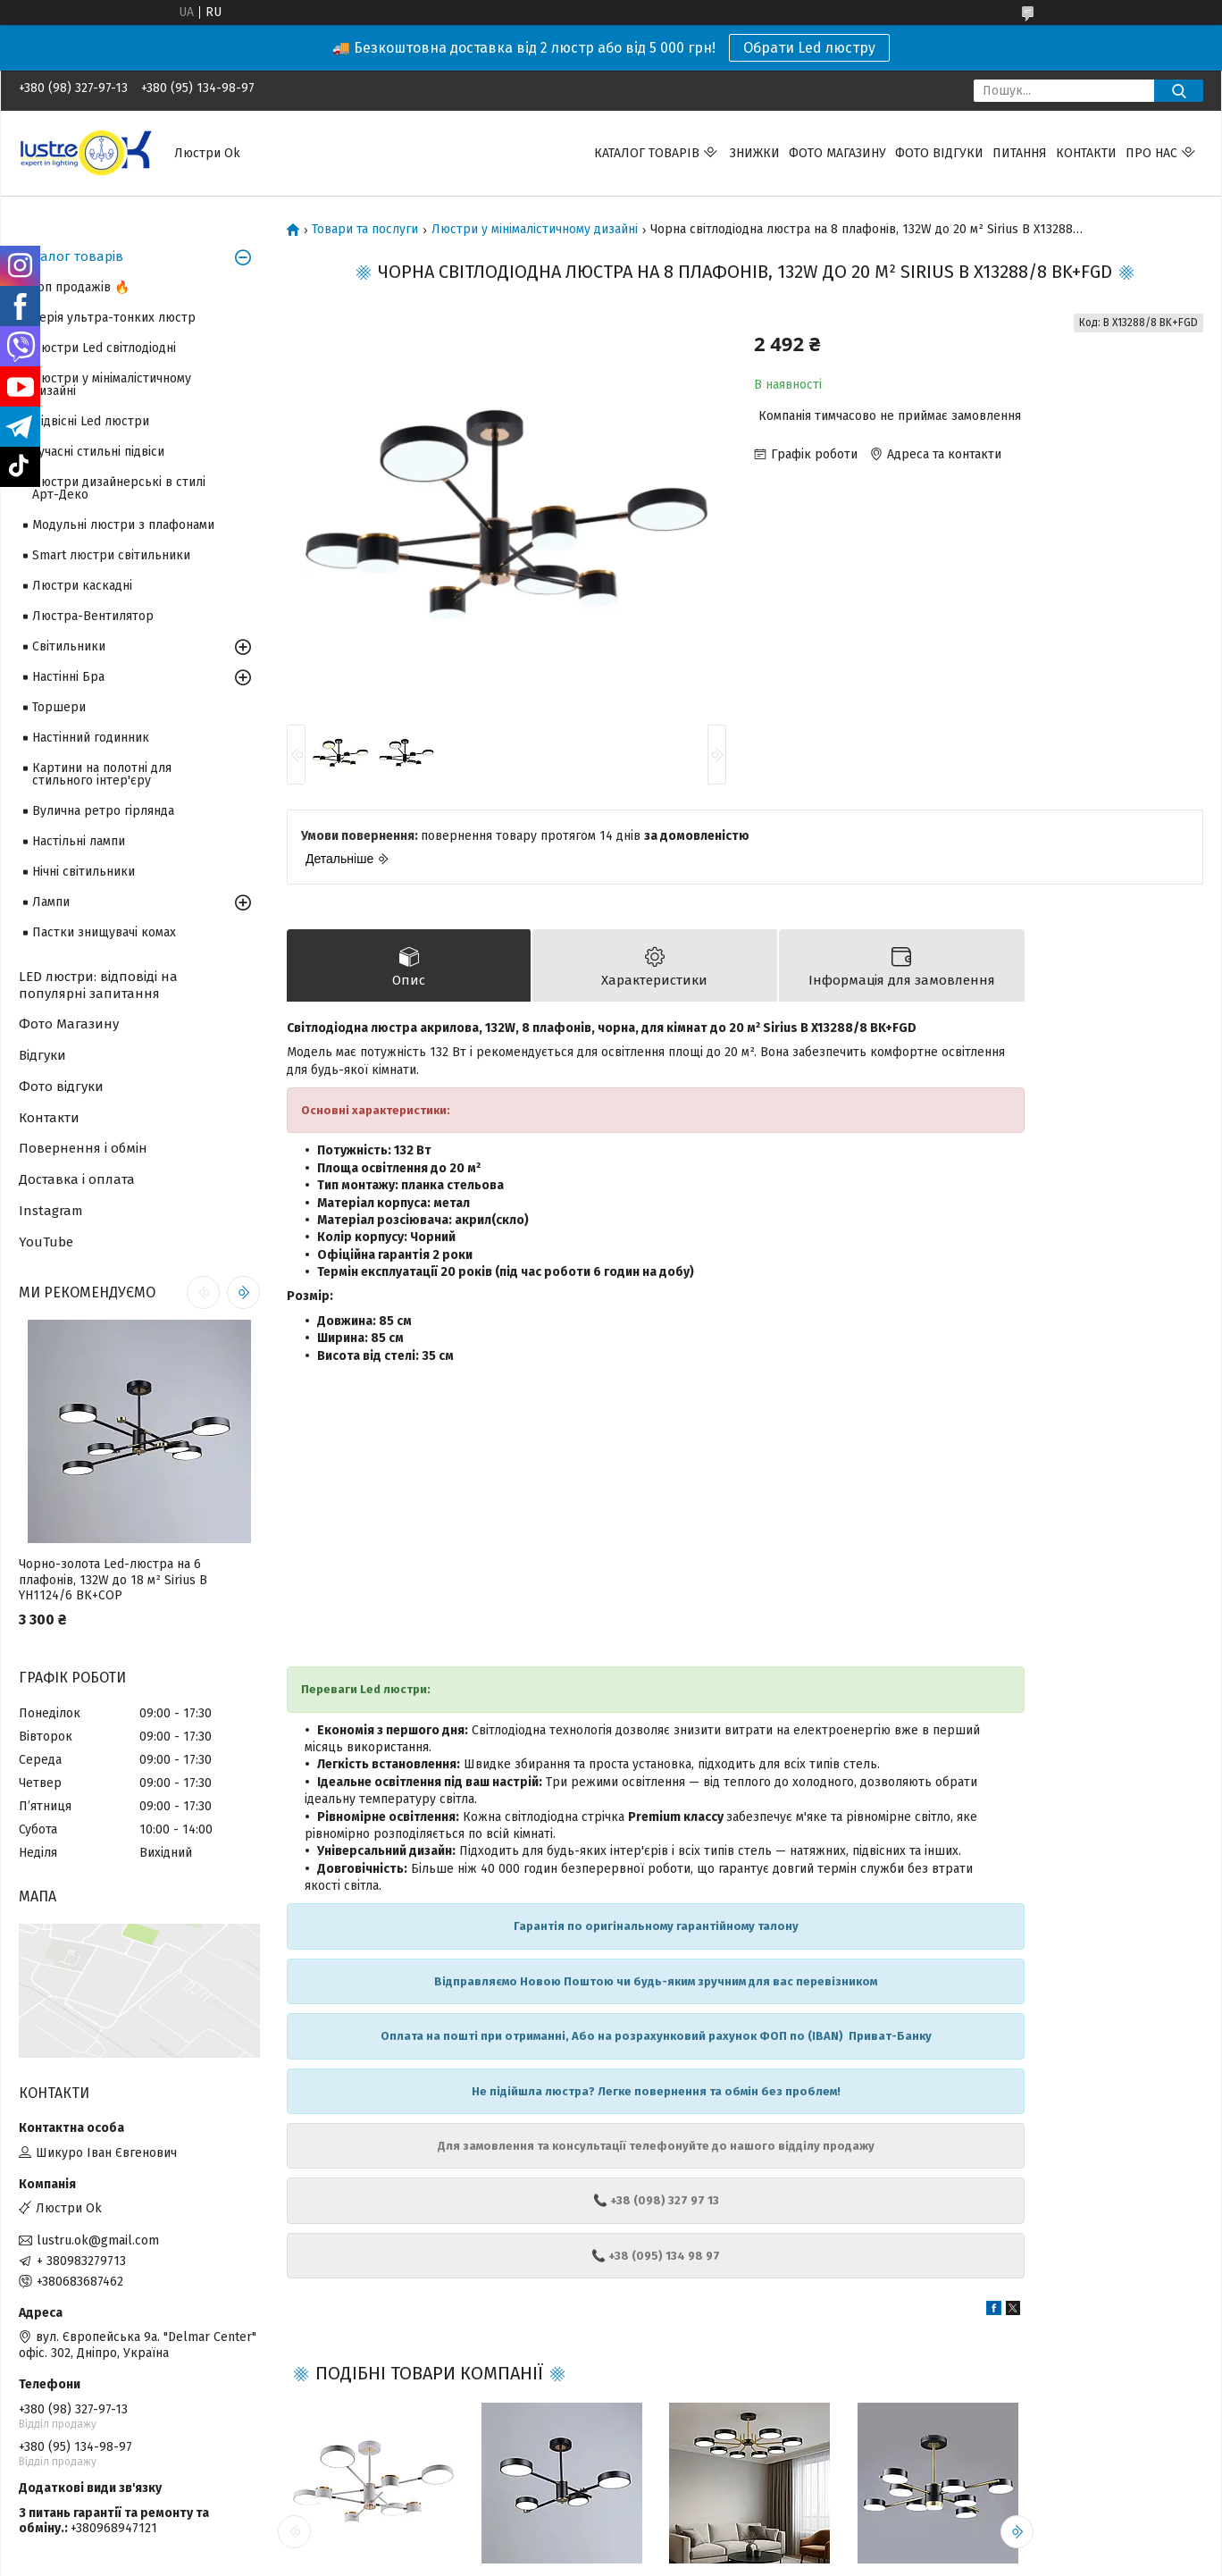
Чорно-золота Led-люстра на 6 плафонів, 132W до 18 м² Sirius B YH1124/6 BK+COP (113, 1580)
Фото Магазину (69, 1024)
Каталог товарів (646, 153)
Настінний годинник (90, 737)
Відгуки (42, 1055)
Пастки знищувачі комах (104, 932)
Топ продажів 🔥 (81, 287)
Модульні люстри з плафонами (123, 525)
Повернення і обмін (83, 1148)
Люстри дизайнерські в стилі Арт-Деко (118, 488)
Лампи (51, 902)
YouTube (46, 1242)
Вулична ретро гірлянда (103, 810)
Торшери (59, 707)
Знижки (755, 153)
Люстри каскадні (82, 585)
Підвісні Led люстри (90, 421)
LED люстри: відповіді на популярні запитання (98, 985)
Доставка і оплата (77, 1179)
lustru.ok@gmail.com (98, 2240)
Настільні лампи (78, 841)
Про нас (1151, 153)
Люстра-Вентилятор (93, 616)
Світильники (68, 646)
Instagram (51, 1211)
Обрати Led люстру (809, 47)
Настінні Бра (68, 676)
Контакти (1086, 153)
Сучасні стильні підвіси (98, 451)
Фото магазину (837, 153)
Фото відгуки (939, 153)
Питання (1019, 153)
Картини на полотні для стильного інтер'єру (102, 774)
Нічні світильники (83, 871)
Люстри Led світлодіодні (104, 348)
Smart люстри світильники (111, 555)
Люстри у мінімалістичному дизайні (534, 229)
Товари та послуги (365, 229)
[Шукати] (1178, 91)
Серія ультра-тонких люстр (114, 317)
